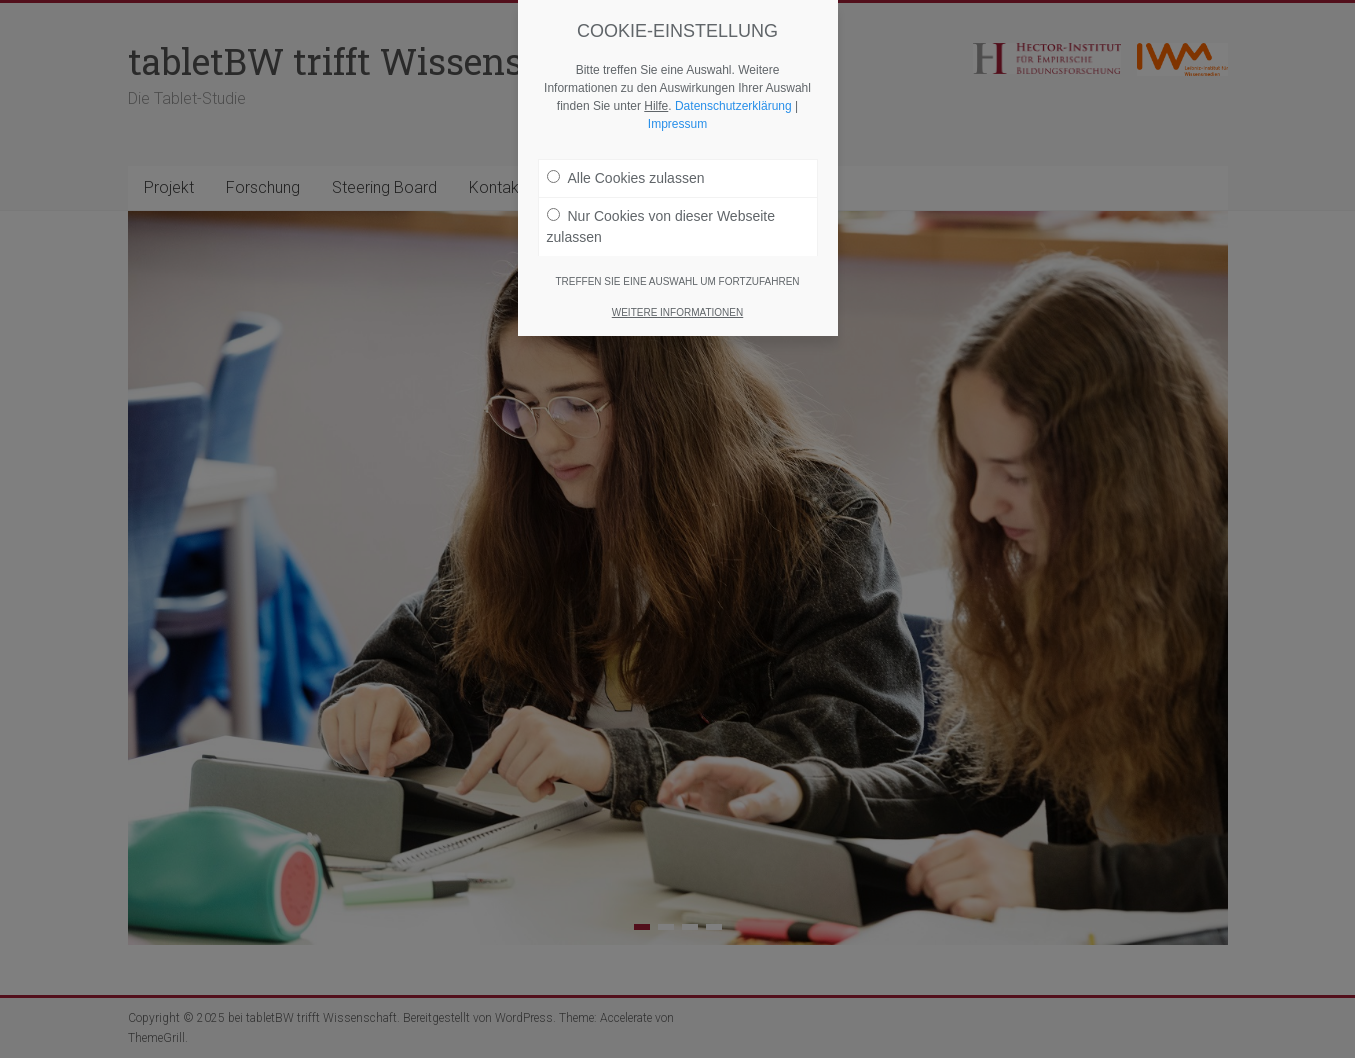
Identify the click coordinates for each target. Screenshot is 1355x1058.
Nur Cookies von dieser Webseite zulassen (661, 225)
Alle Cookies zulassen (626, 177)
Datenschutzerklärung (733, 105)
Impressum (677, 123)
